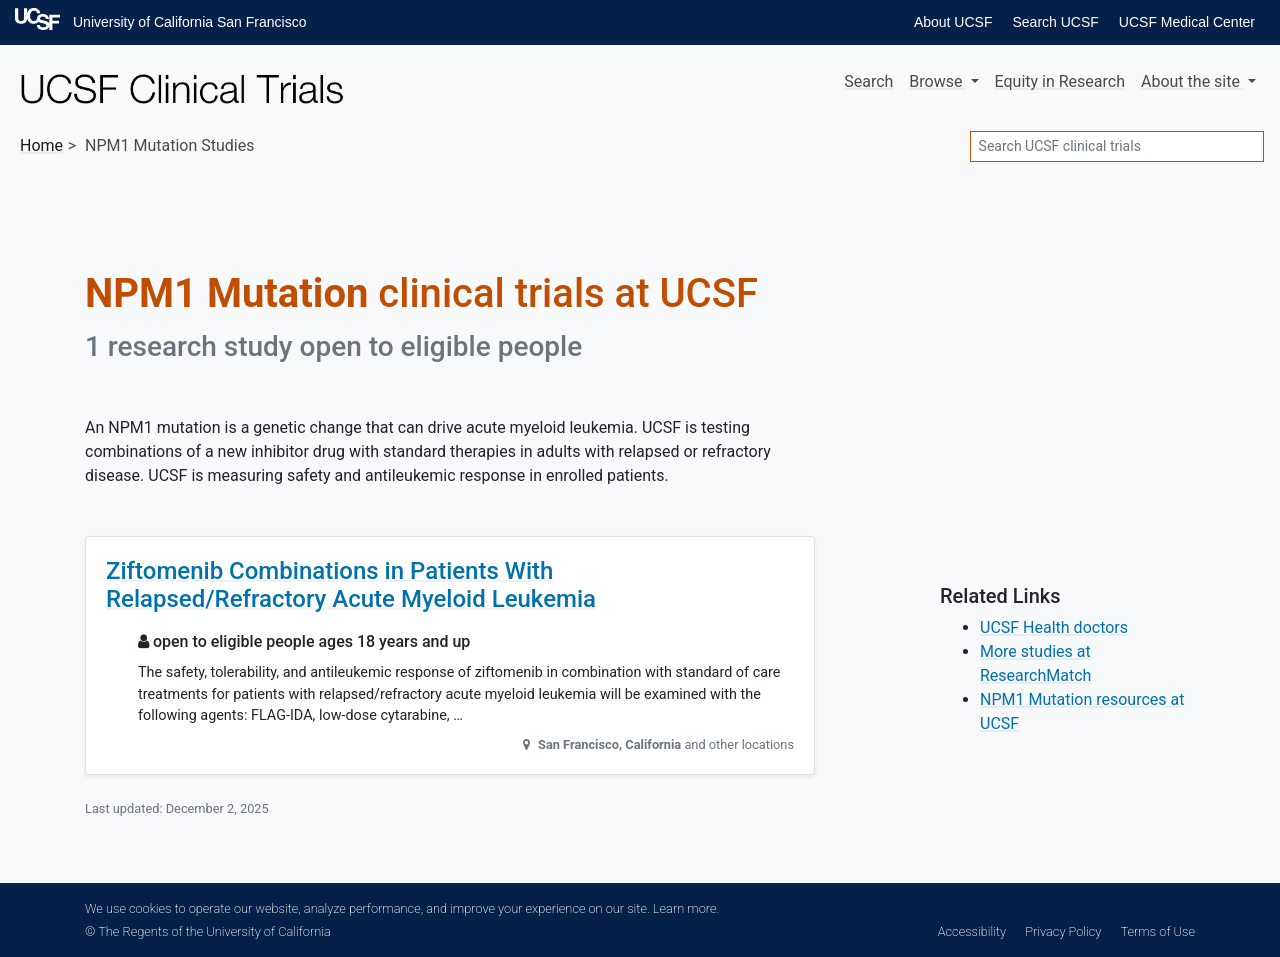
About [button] (1192, 81)
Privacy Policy (1063, 931)
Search (868, 81)
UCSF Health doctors (1054, 627)
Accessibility (972, 931)
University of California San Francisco (189, 22)
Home (41, 145)
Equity (1060, 81)
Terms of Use (1158, 931)
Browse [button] (937, 81)
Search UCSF (1055, 22)
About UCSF (953, 22)
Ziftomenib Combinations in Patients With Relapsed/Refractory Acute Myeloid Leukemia (351, 585)
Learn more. (686, 908)
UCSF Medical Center (1187, 22)
